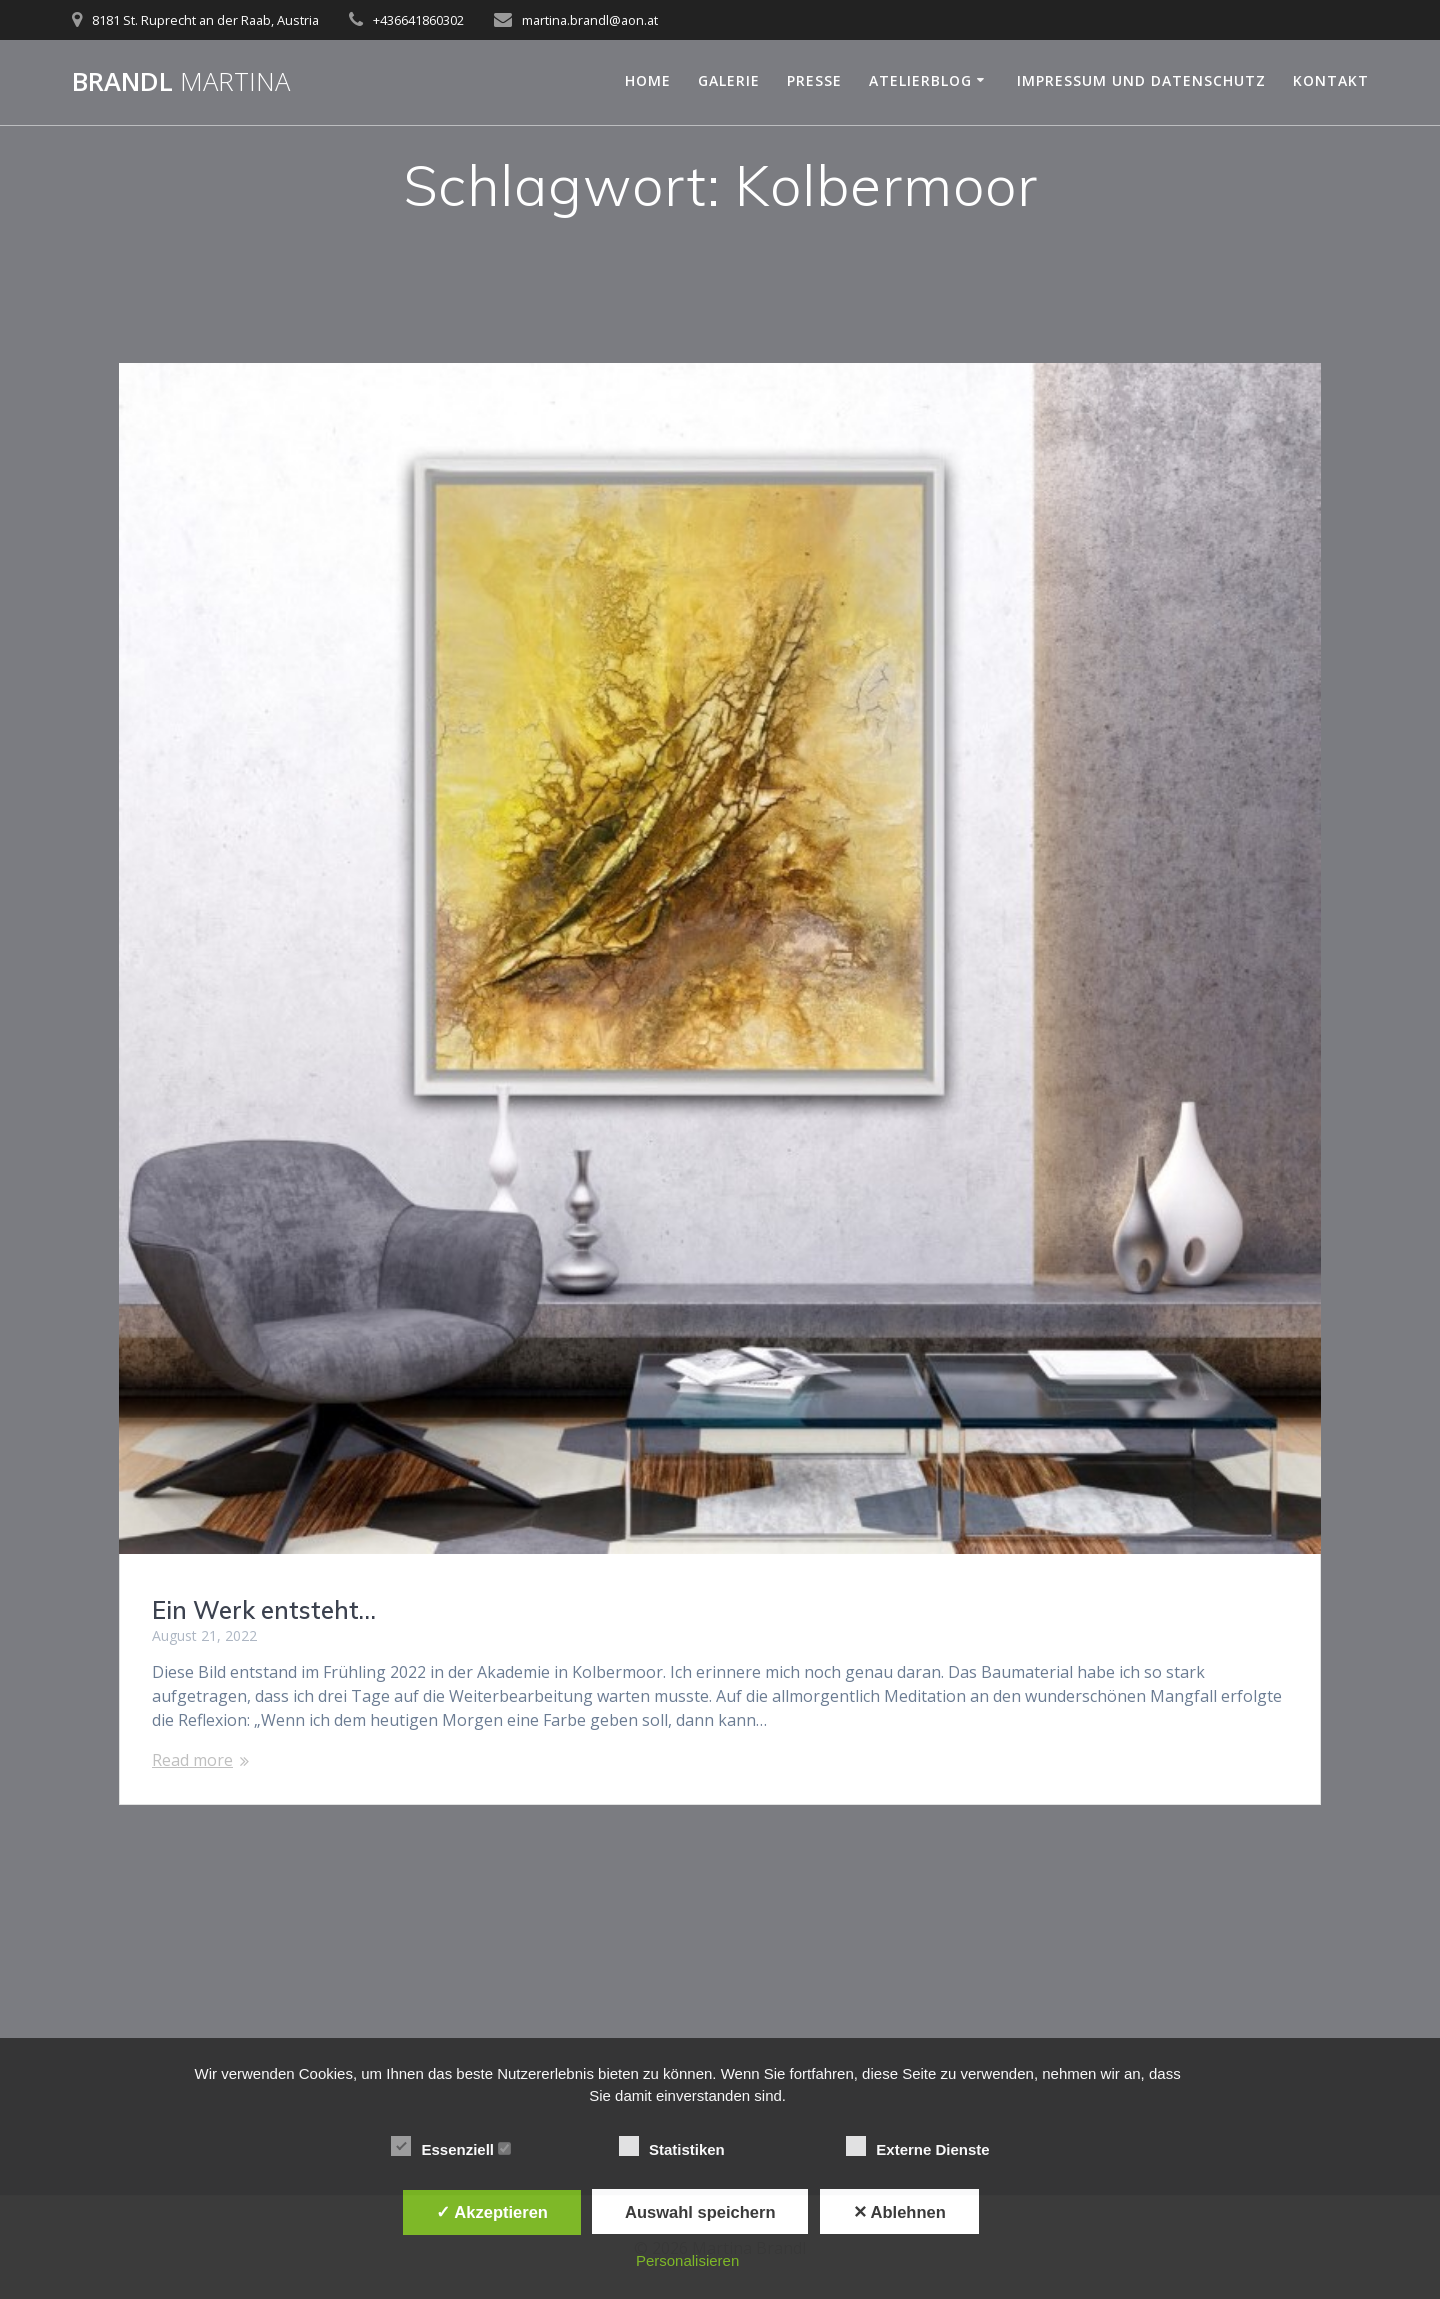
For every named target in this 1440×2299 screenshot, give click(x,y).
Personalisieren (687, 2260)
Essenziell (451, 2147)
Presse (814, 80)
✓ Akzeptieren (492, 2212)
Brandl (181, 82)
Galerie (729, 80)
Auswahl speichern (700, 2212)
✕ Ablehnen (899, 2212)
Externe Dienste (926, 2147)
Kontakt (1331, 80)
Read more (192, 1760)
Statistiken (680, 2147)
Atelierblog (920, 80)
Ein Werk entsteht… (264, 1610)
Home (648, 80)
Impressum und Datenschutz (1141, 80)
